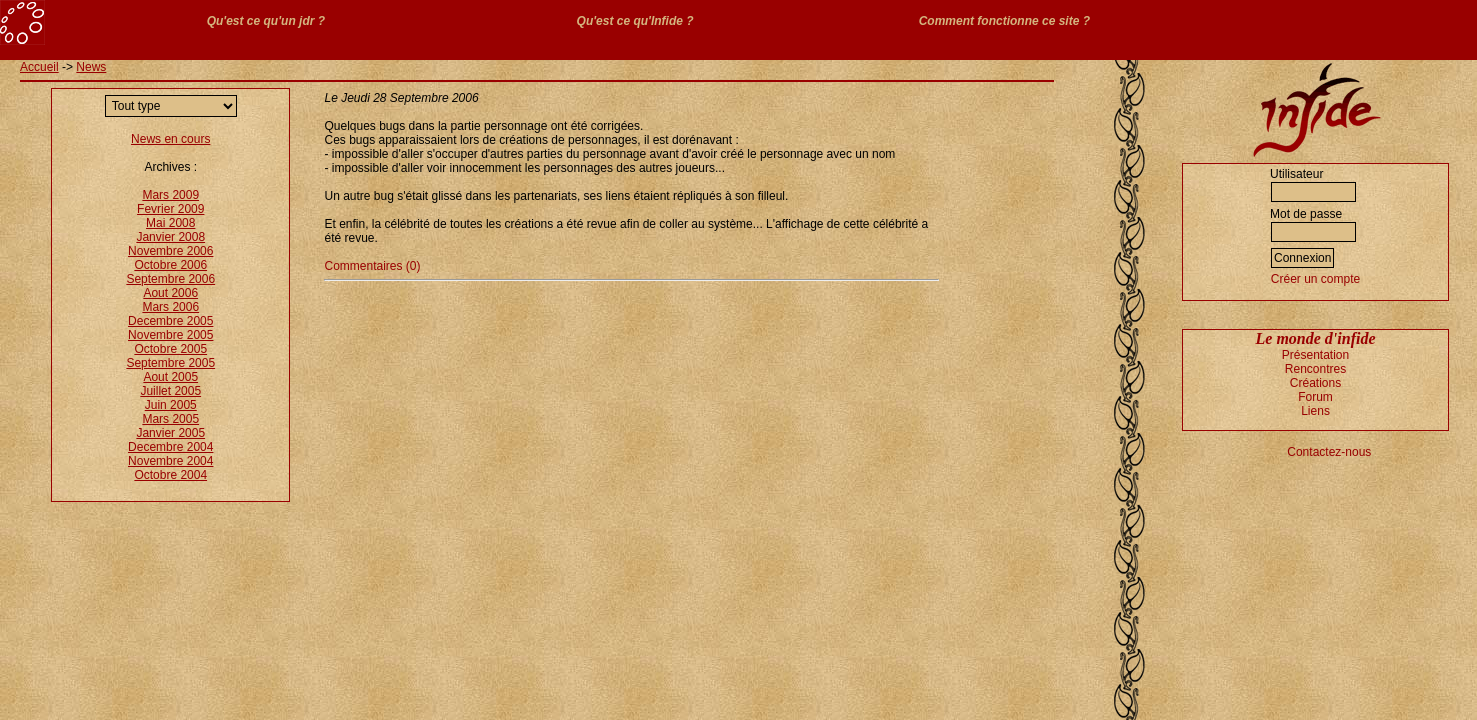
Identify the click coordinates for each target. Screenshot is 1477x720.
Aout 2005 (170, 377)
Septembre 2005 (170, 363)
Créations (1315, 383)
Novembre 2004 (170, 461)
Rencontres (1315, 369)
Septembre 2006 (170, 279)
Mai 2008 (170, 223)
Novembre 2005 (170, 335)
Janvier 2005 (170, 433)
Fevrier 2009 (170, 209)
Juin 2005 (171, 405)
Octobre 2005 (170, 349)
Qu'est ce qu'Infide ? (635, 21)
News (91, 67)
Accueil (39, 67)
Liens (1315, 411)
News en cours (170, 139)
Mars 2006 (170, 307)
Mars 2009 (170, 195)
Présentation (1315, 355)
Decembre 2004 (170, 447)
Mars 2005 (170, 419)
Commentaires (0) (372, 266)
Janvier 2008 (170, 237)
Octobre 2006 (170, 265)
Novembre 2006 (170, 251)
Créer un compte (1315, 279)
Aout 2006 (170, 293)
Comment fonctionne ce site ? (1004, 21)
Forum (1315, 397)
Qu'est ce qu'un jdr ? (266, 21)
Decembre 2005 (170, 321)
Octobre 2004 (170, 475)
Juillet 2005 (170, 391)
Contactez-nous (1329, 452)
